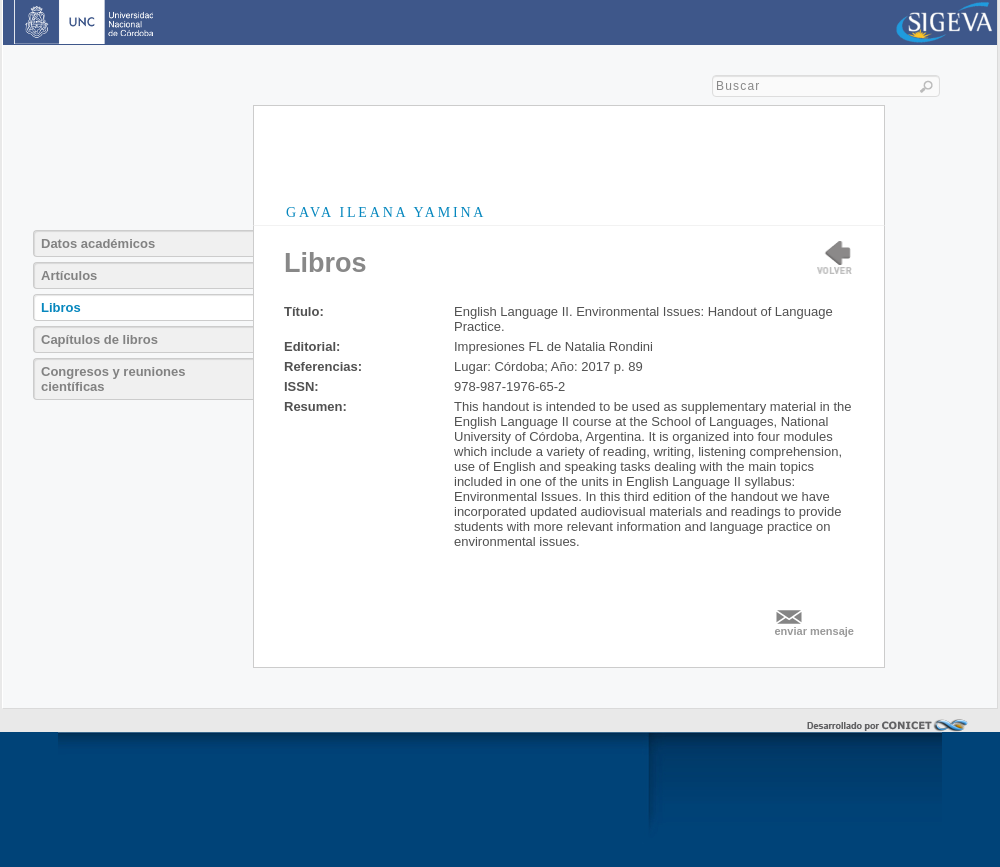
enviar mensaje (815, 631)
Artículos (69, 275)
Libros (61, 307)
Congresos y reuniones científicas (113, 379)
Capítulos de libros (99, 339)
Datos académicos (98, 243)
